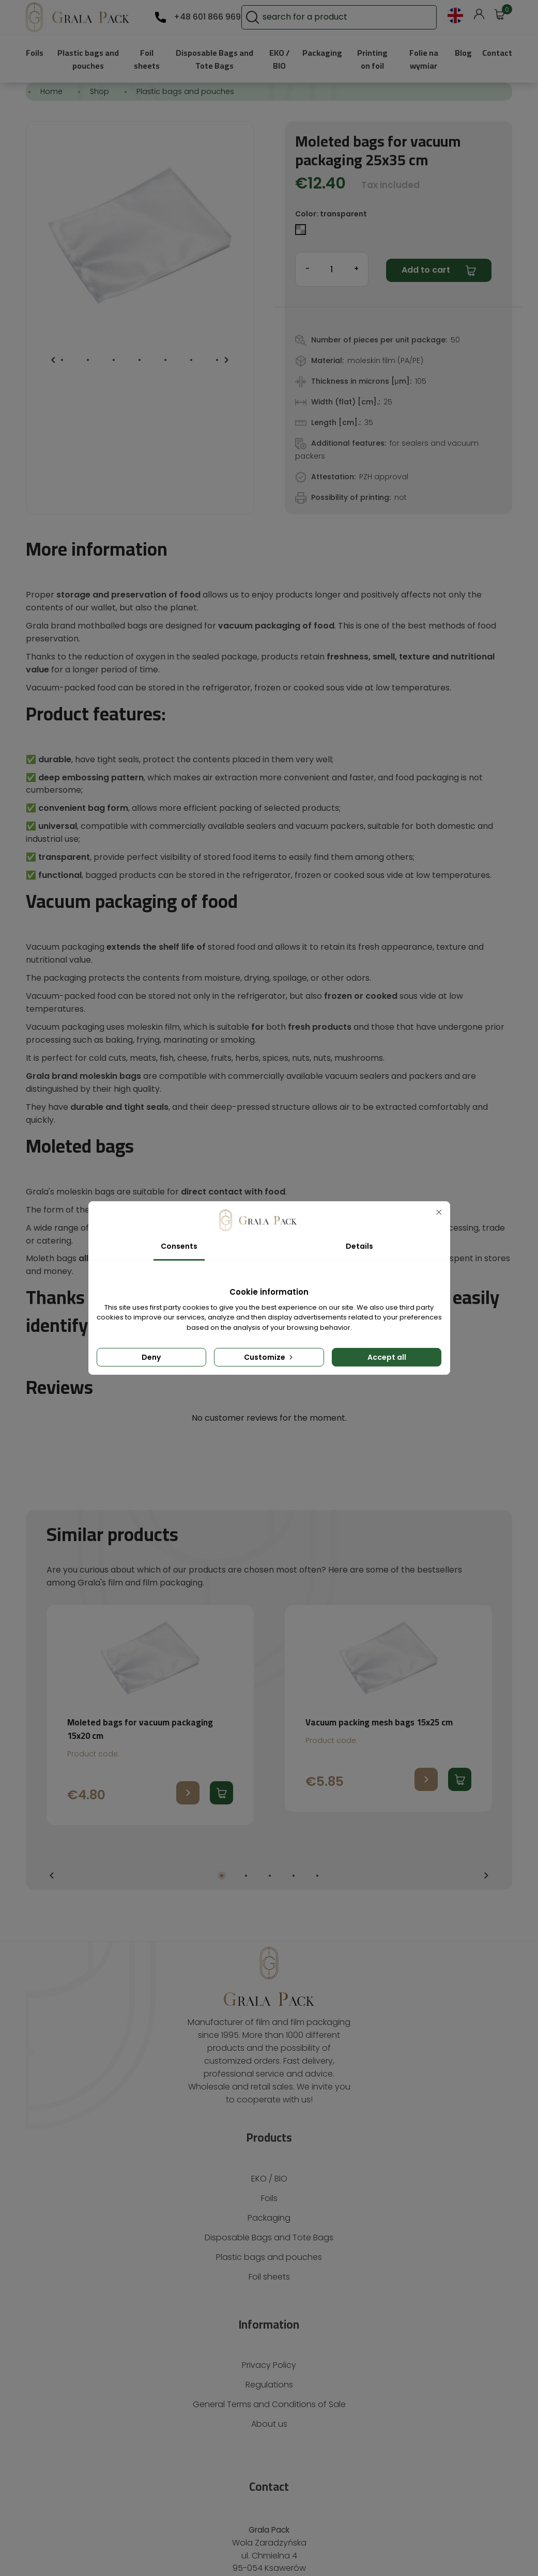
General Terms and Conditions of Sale (269, 2270)
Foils (35, 52)
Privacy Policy (269, 2230)
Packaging (321, 52)
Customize (269, 1357)
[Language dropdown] (455, 15)
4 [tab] (293, 1754)
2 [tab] (246, 1754)
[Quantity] (332, 269)
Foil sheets (147, 59)
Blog (462, 52)
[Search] (369, 17)
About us (269, 2290)
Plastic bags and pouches (88, 59)
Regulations (269, 2250)
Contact (496, 52)
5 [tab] (317, 1754)
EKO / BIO (277, 59)
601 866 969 (269, 2466)
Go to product (187, 1672)
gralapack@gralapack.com (269, 2484)
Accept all (387, 1357)
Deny (151, 1357)
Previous (52, 1754)
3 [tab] (270, 1754)
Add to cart (423, 269)
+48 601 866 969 (205, 16)
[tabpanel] (150, 1594)
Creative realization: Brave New (269, 2555)
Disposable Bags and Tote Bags (212, 59)
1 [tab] (221, 1754)
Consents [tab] (178, 1246)
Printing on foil (371, 59)
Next (486, 1754)
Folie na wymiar (421, 59)
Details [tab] (359, 1246)
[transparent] (302, 231)
